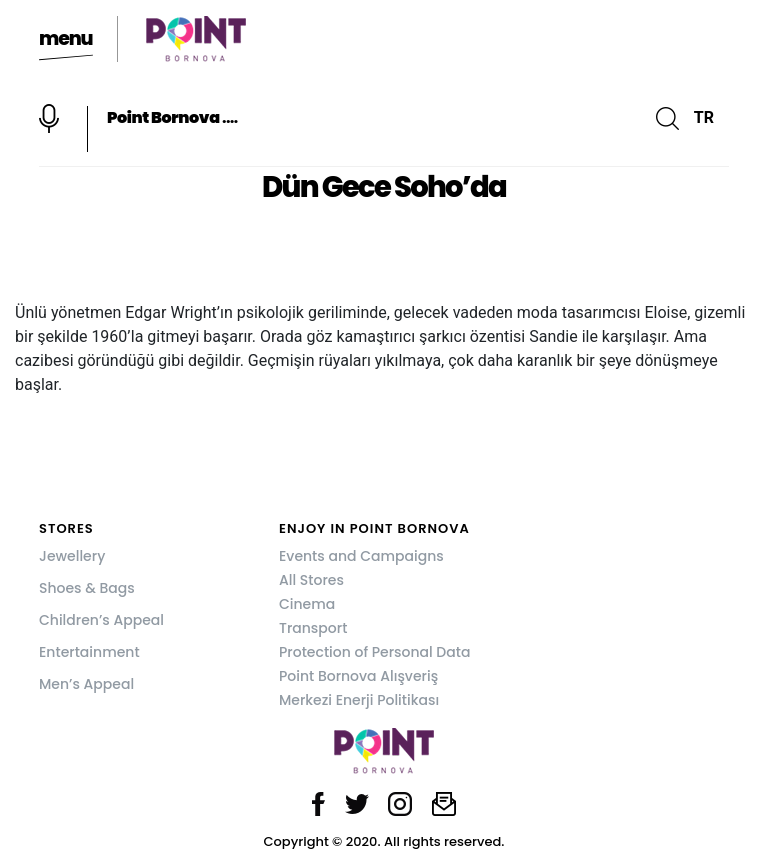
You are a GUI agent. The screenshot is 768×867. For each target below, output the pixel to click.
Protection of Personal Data (374, 652)
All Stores (311, 580)
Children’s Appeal (101, 620)
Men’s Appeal (86, 684)
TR (704, 117)
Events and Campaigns (361, 556)
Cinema (307, 604)
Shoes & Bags (87, 588)
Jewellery (72, 556)
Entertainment (89, 652)
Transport (313, 628)
